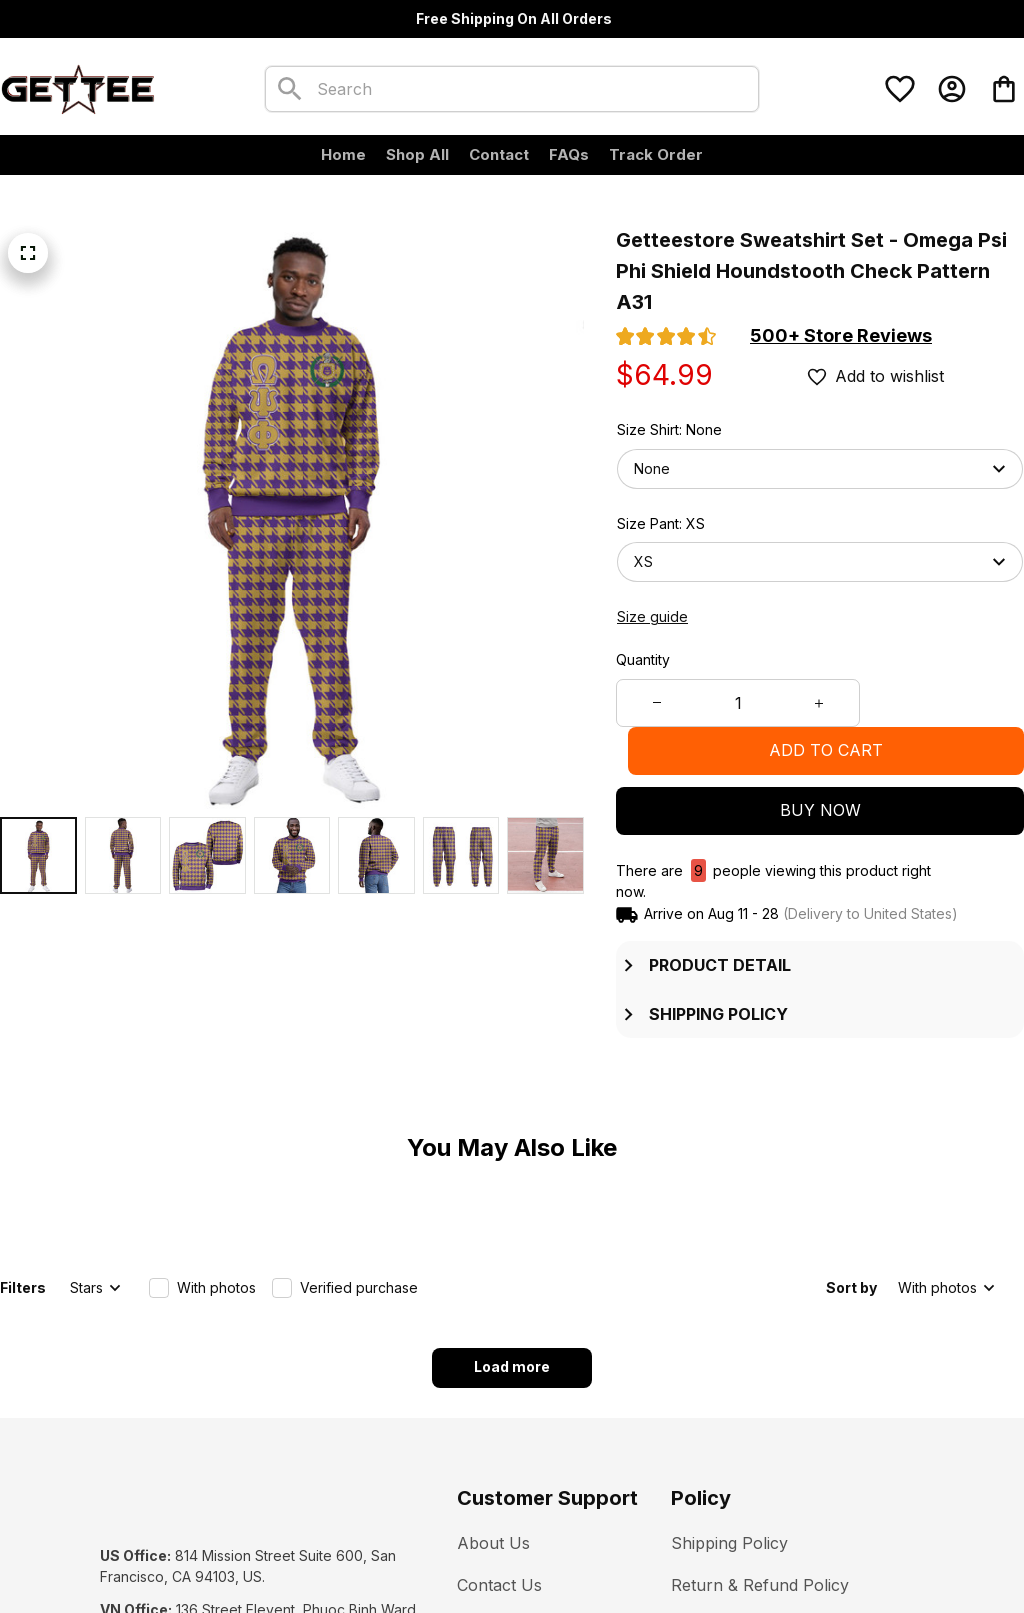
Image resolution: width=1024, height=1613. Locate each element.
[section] (841, 336)
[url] (234, 1554)
